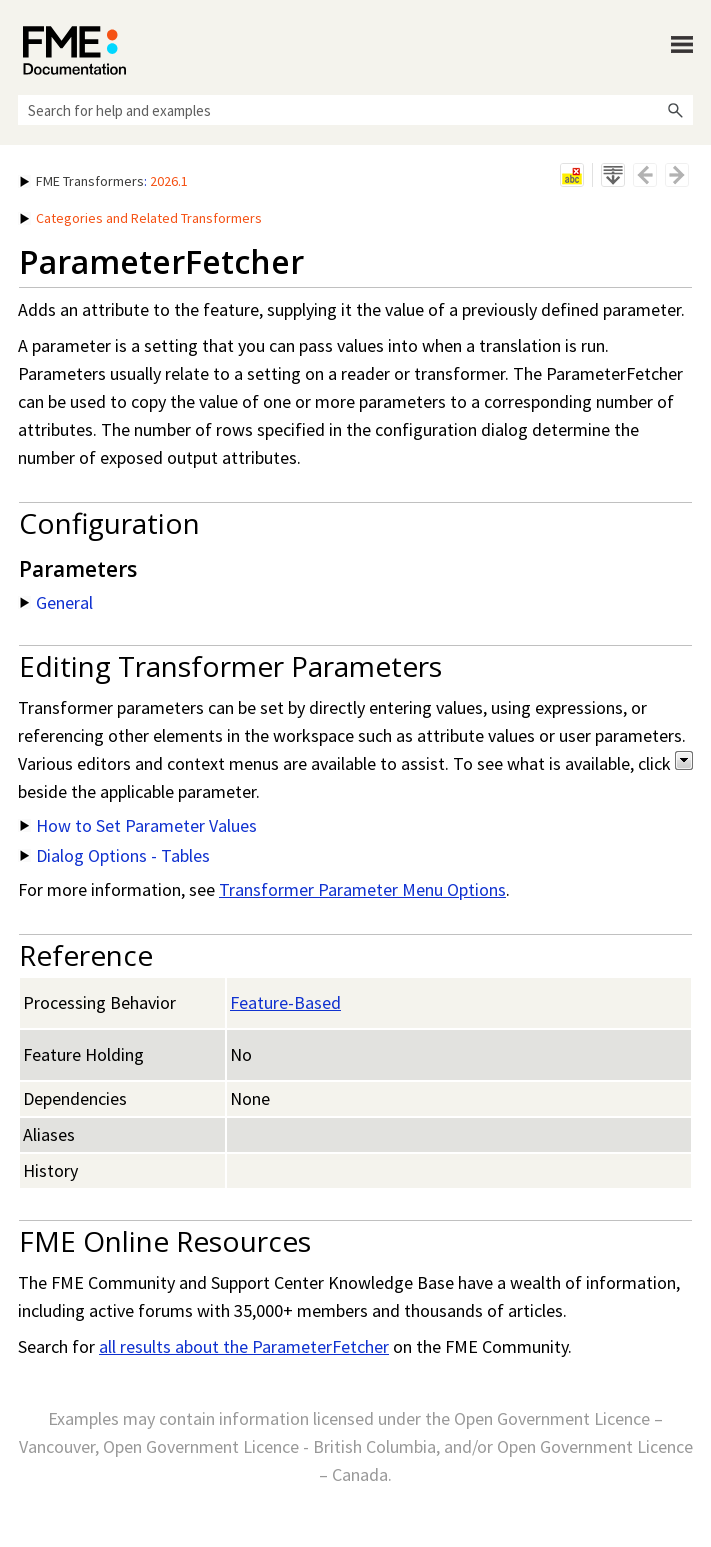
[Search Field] (355, 110)
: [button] (104, 181)
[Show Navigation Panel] (682, 45)
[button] (675, 110)
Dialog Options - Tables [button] (115, 855)
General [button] (56, 602)
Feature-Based (285, 1002)
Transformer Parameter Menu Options (362, 889)
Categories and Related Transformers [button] (141, 218)
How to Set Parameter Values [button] (138, 825)
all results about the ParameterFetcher (244, 1346)
